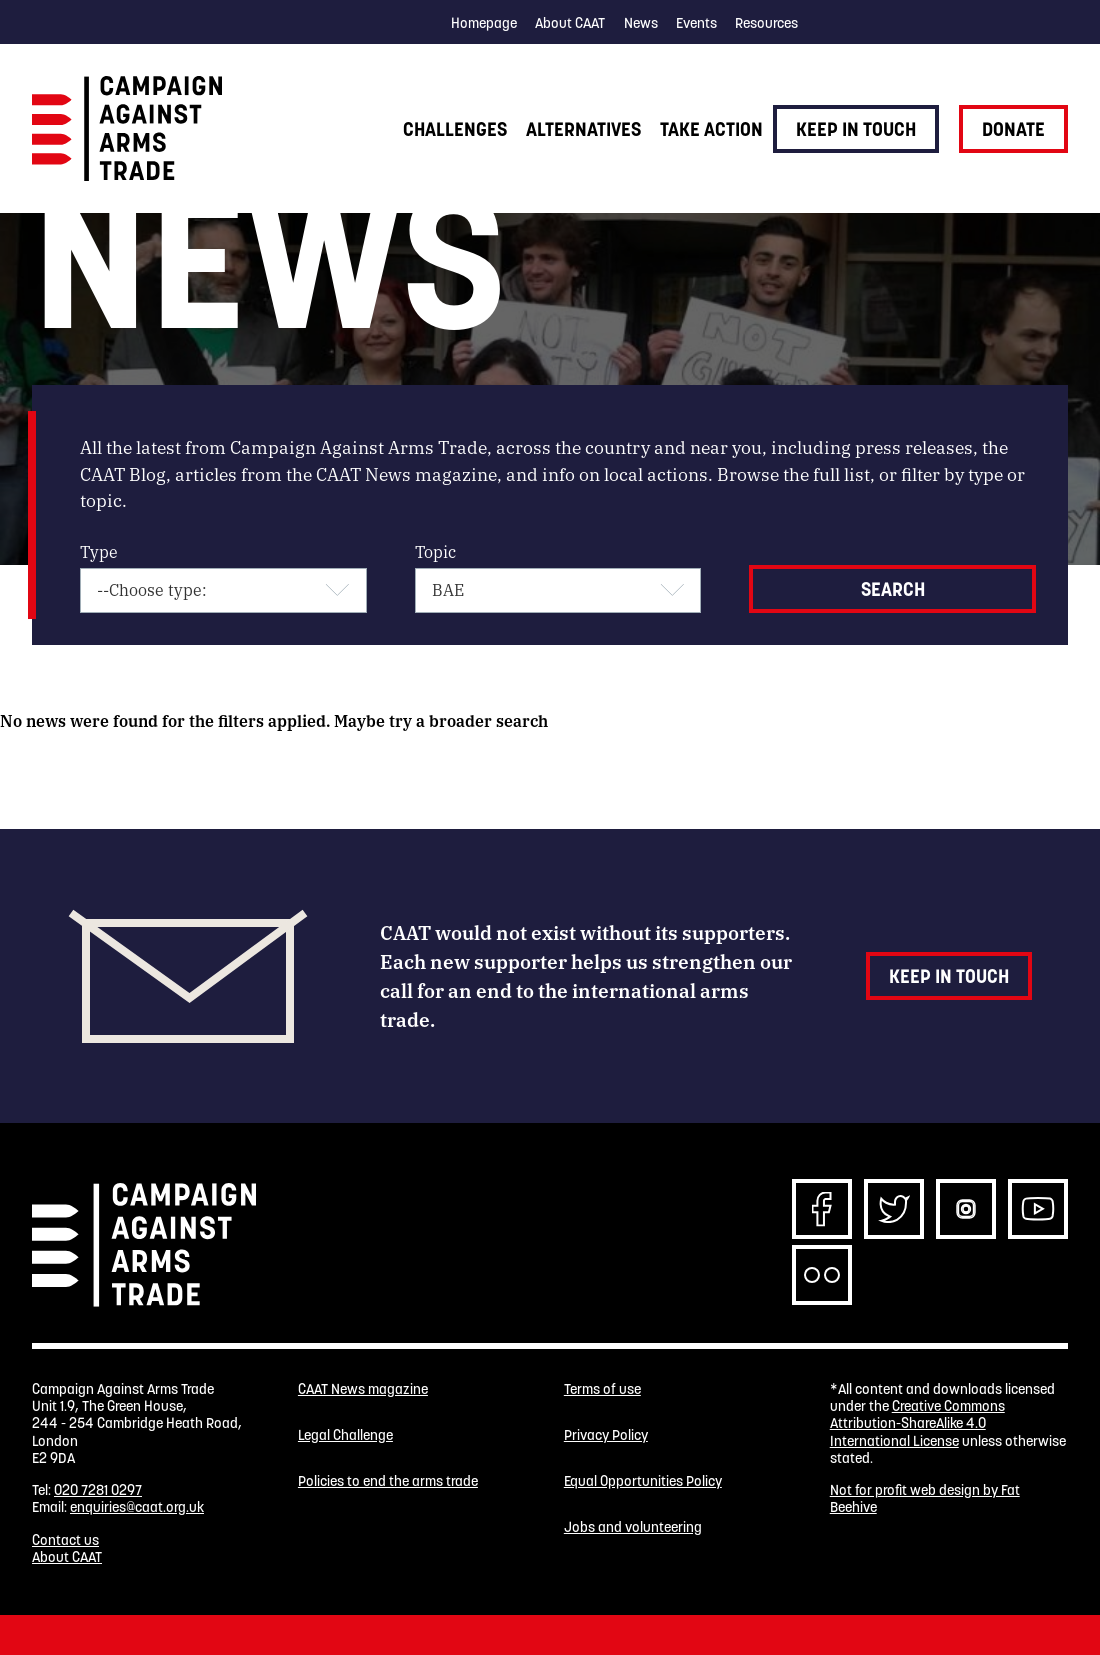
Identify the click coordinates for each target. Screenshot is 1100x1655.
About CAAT (570, 23)
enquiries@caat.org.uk (137, 1507)
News (641, 23)
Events (696, 23)
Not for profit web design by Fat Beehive (925, 1498)
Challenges (455, 129)
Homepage (484, 23)
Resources (766, 23)
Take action (711, 129)
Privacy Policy (606, 1435)
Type (99, 551)
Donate (1013, 129)
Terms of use (602, 1389)
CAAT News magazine (363, 1389)
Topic (435, 551)
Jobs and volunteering (633, 1527)
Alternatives (583, 129)
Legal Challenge (345, 1435)
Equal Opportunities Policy (643, 1481)
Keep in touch (856, 129)
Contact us (65, 1540)
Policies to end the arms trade (388, 1481)
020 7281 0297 (98, 1490)
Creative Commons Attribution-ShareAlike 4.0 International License (917, 1423)
